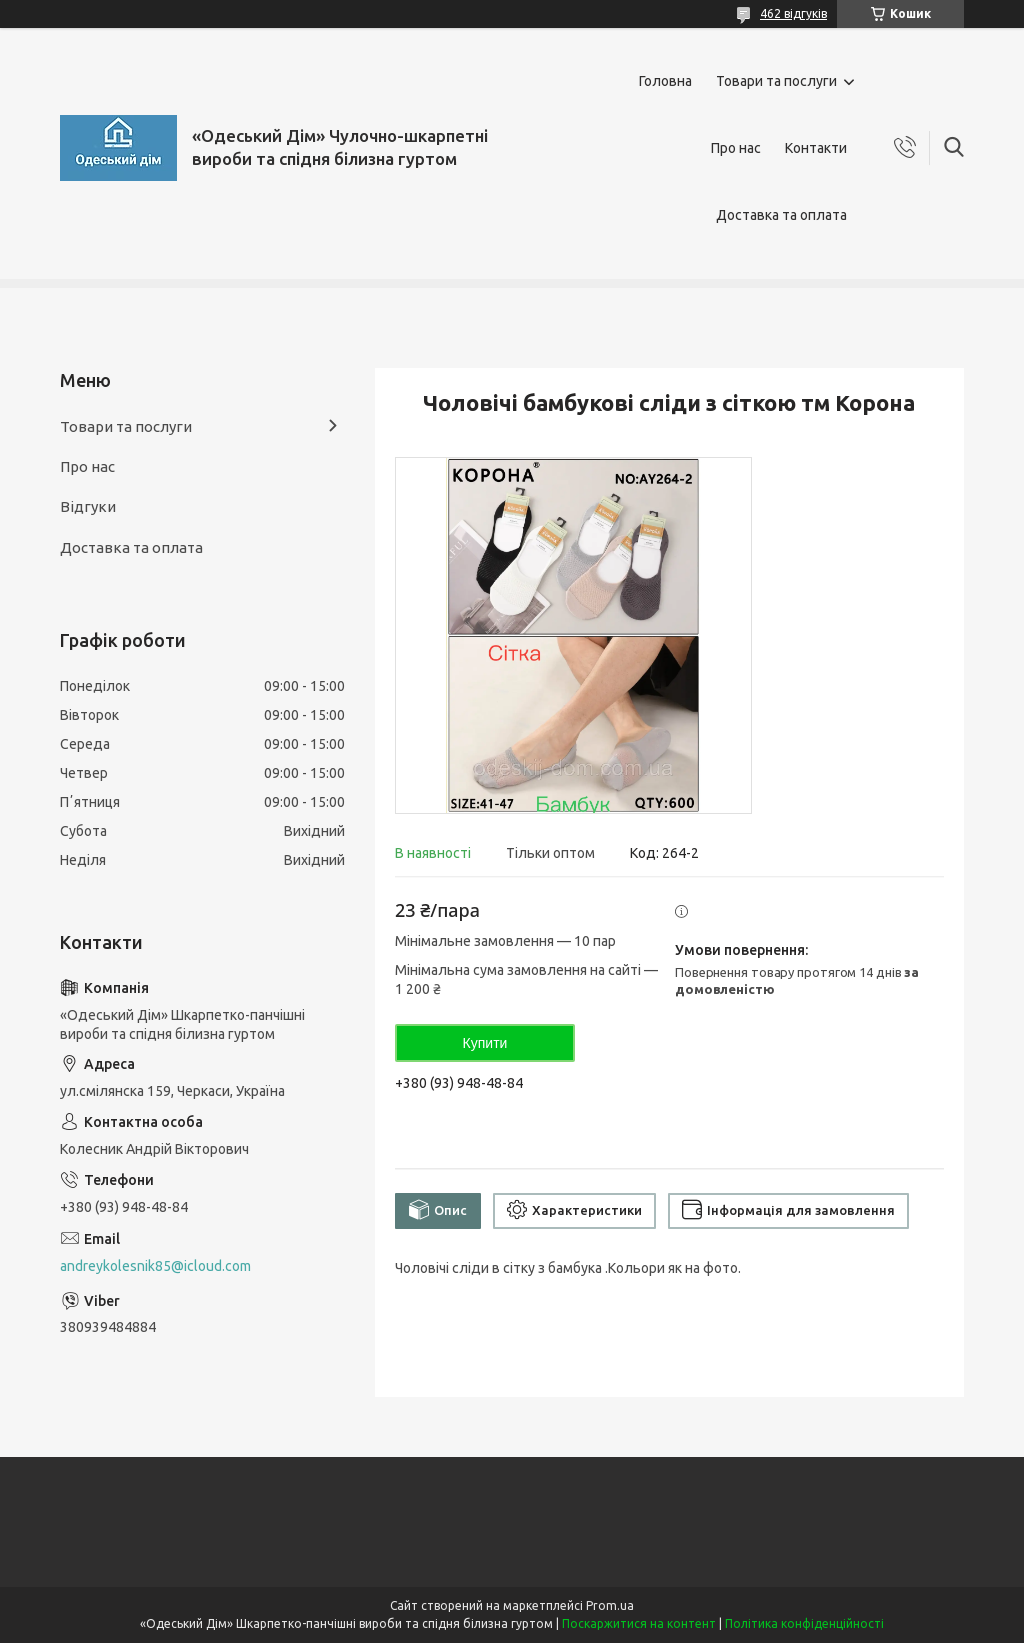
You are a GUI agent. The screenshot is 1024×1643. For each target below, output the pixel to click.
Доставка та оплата (781, 215)
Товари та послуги (776, 81)
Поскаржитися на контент (639, 1623)
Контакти (816, 148)
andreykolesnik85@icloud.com (155, 1266)
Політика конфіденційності (804, 1623)
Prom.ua (610, 1605)
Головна (665, 81)
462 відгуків (793, 13)
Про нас (736, 148)
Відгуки (88, 506)
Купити (485, 1043)
